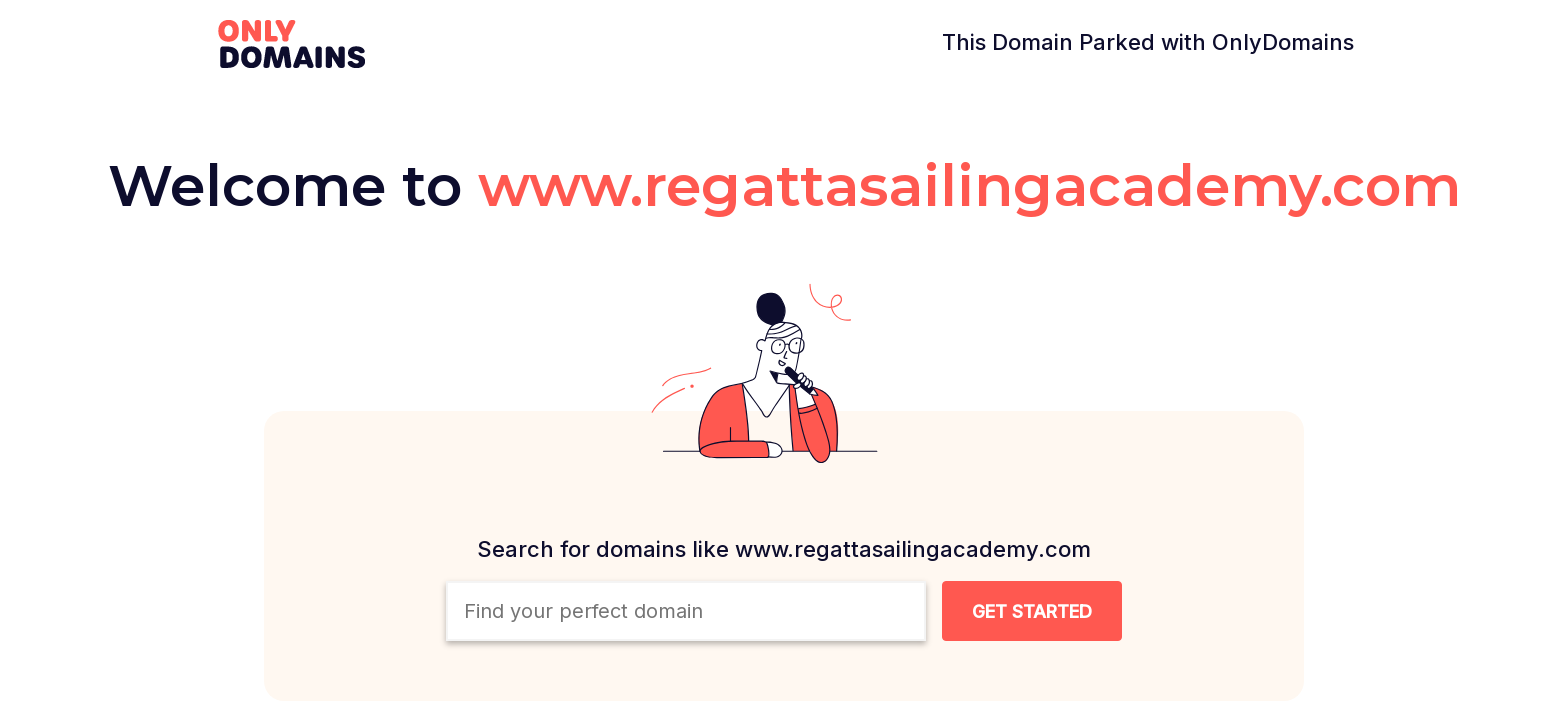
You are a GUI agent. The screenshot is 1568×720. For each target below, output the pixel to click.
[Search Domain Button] (1032, 611)
